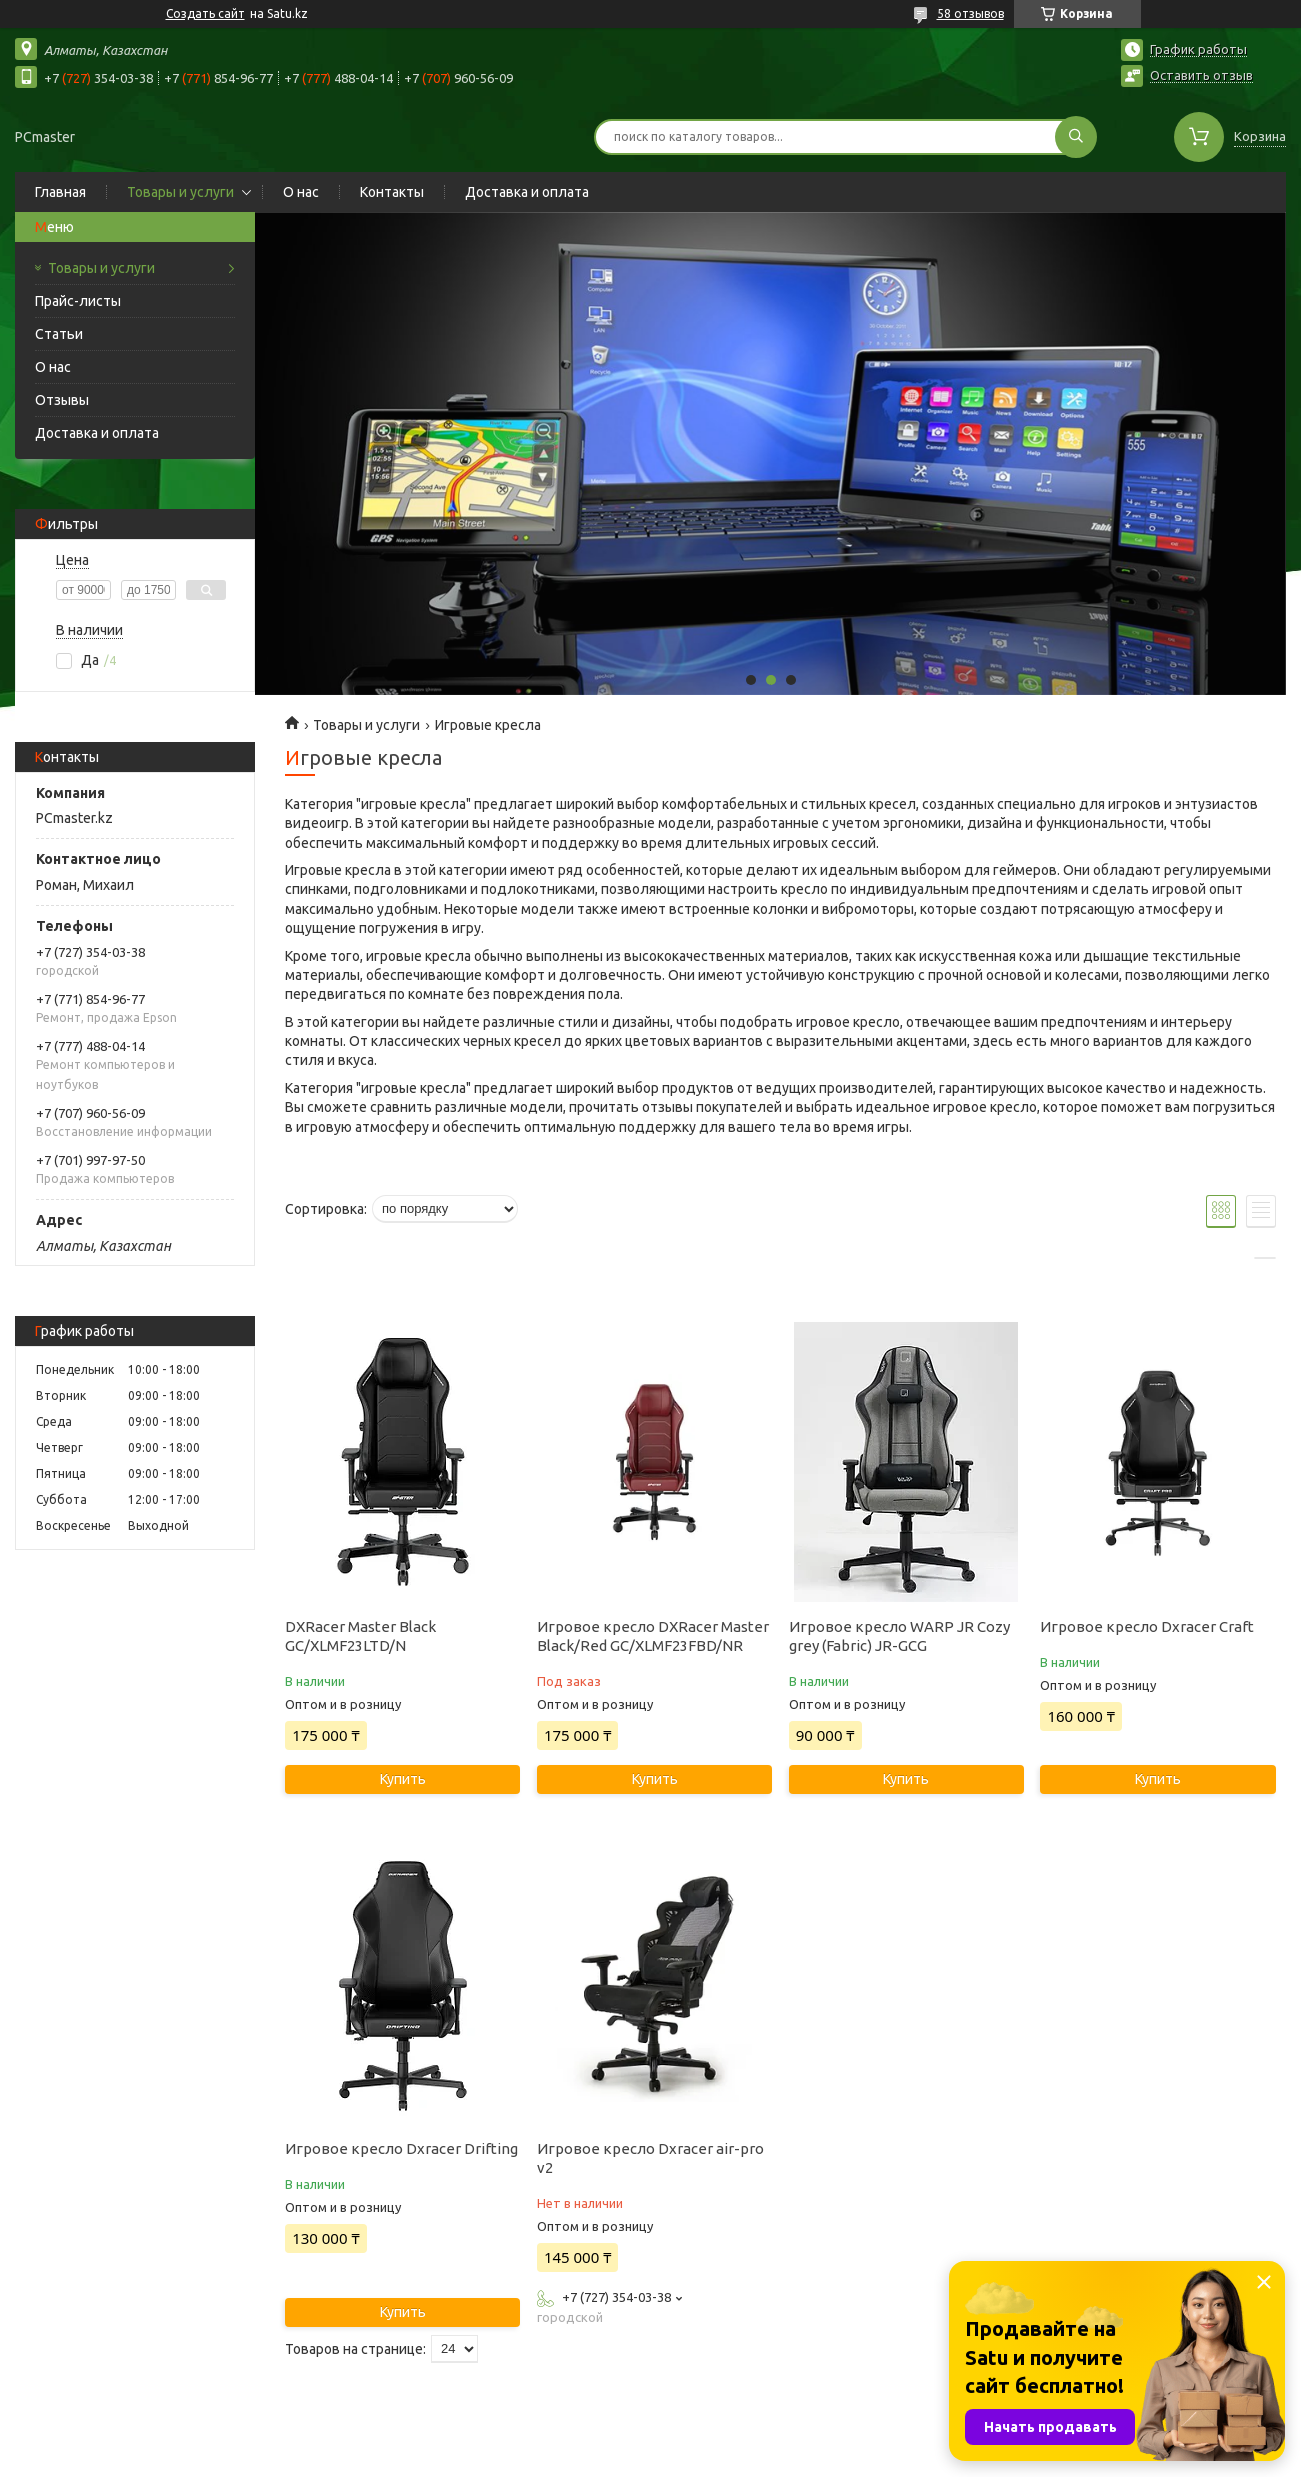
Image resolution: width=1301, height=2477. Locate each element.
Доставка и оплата (527, 192)
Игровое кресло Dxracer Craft (1147, 1626)
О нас (301, 192)
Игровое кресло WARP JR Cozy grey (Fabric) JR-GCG (899, 1636)
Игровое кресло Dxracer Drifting (401, 2148)
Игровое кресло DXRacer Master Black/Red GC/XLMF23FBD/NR (653, 1636)
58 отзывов (970, 13)
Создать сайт (205, 13)
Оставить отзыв (1201, 75)
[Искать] (1076, 137)
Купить (403, 1779)
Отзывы (62, 400)
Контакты (392, 192)
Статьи (59, 334)
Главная (60, 192)
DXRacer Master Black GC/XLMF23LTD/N (360, 1636)
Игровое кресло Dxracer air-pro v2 (650, 2158)
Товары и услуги (180, 192)
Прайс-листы (78, 301)
